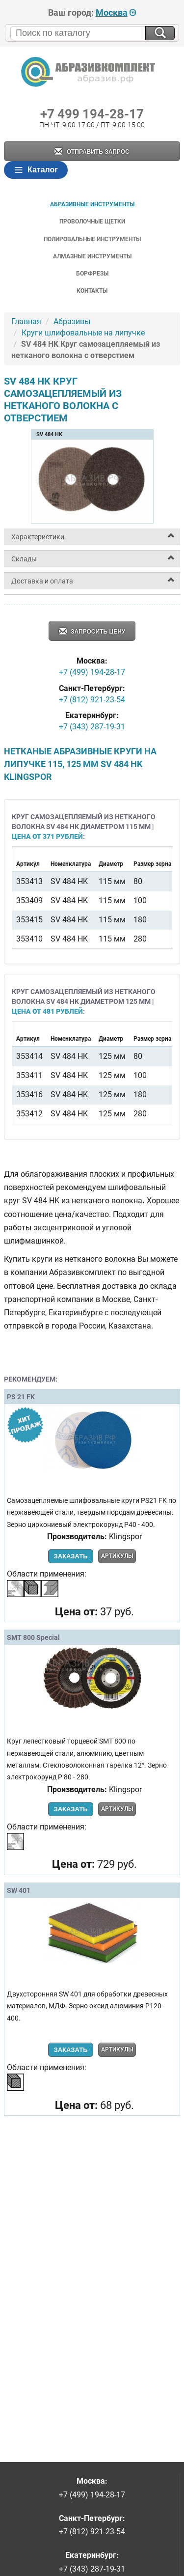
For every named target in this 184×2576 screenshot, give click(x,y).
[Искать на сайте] (160, 33)
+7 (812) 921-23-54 (92, 699)
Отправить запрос (91, 152)
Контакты (92, 290)
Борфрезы (92, 273)
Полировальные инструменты (92, 239)
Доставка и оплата (42, 581)
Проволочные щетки (92, 221)
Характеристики (37, 537)
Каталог (36, 170)
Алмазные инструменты (92, 256)
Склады (24, 559)
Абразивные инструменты (92, 204)
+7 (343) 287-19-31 (92, 726)
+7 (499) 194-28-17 (92, 672)
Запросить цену (92, 632)
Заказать (70, 1556)
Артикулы (117, 1555)
